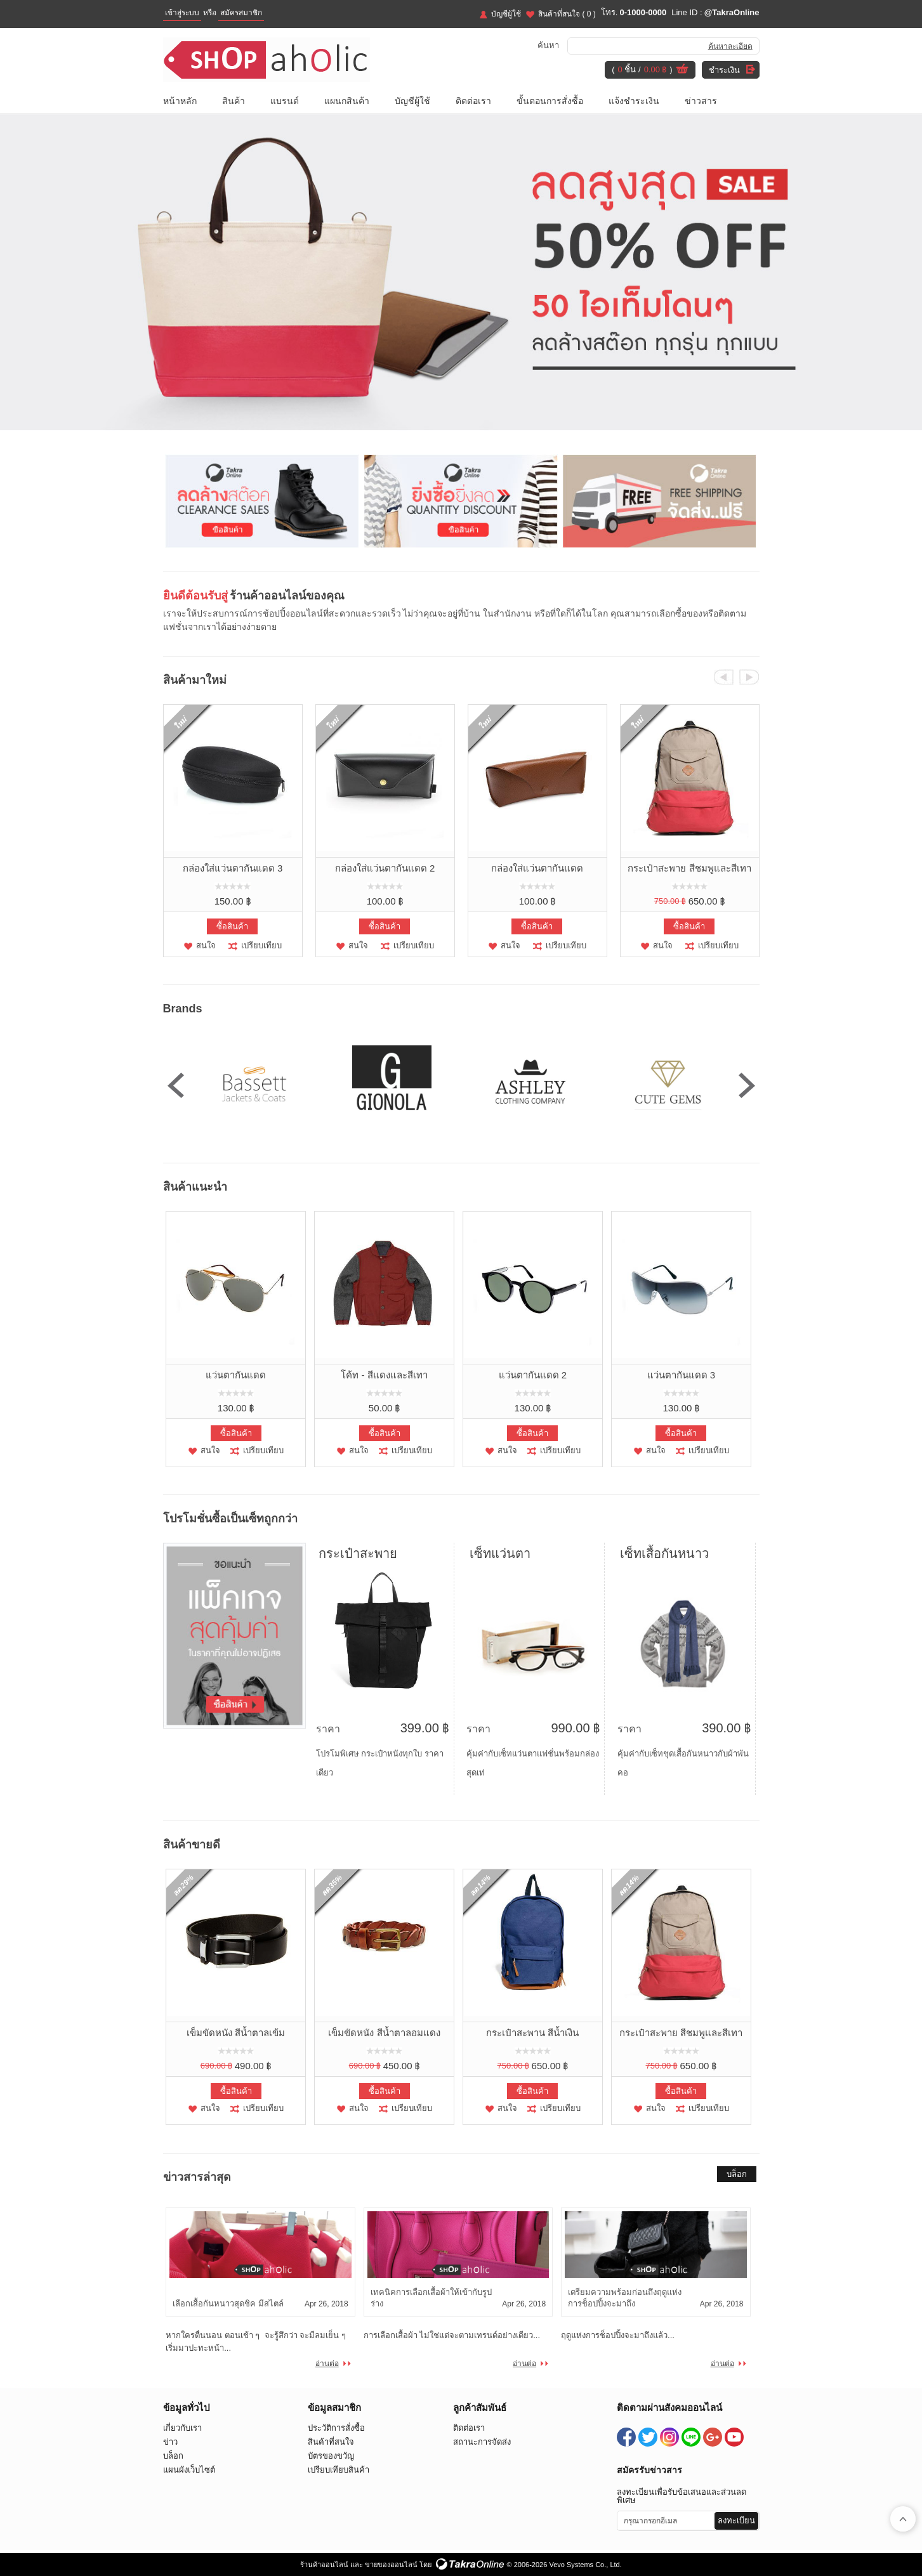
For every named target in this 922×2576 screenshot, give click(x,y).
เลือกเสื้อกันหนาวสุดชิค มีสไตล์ (228, 2303)
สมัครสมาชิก (241, 12)
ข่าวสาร (701, 101)
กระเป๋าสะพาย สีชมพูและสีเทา (689, 868)
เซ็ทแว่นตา (500, 1553)
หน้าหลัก (180, 101)
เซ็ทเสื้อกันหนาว (664, 1553)
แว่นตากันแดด (236, 1375)
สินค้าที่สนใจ (567, 14)
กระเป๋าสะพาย (358, 1553)
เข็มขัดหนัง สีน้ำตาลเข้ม (236, 2032)
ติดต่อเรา (473, 101)
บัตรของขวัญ (331, 2456)
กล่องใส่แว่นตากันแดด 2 (385, 868)
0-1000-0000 (642, 12)
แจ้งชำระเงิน (634, 101)
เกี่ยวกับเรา (182, 2428)
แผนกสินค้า (346, 101)
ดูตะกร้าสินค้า (682, 70)
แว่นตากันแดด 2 (533, 1375)
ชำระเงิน (724, 70)
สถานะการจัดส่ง (482, 2442)
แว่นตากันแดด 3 (681, 1375)
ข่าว (170, 2442)
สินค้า (233, 101)
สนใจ (206, 945)
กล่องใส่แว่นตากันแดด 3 (233, 868)
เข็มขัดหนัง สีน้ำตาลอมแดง (384, 2032)
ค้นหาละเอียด (730, 46)
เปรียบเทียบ (261, 945)
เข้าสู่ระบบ (182, 12)
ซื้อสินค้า (232, 926)
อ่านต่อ (327, 2363)
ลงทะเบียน (736, 2520)
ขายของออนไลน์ (391, 2564)
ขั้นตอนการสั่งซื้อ (550, 101)
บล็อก (737, 2174)
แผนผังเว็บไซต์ (189, 2470)
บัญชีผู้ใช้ (506, 14)
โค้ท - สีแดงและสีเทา (384, 1375)
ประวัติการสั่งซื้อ (336, 2428)
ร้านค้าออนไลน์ (324, 2564)
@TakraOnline (732, 12)
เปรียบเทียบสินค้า (338, 2470)
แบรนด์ (284, 101)
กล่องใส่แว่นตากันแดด (537, 868)
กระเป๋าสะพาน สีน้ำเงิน (532, 2032)
